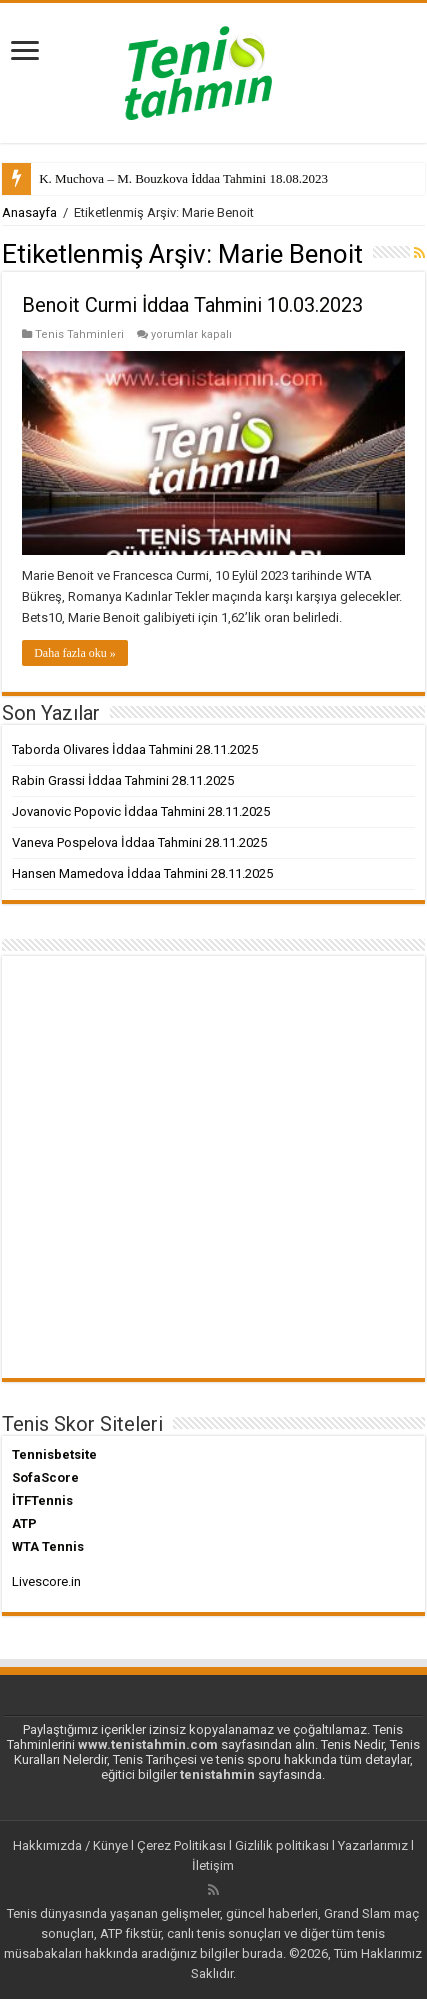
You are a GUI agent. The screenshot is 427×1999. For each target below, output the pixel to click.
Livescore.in (46, 1581)
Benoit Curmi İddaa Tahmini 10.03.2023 (192, 305)
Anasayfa (29, 212)
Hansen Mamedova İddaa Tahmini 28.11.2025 (142, 873)
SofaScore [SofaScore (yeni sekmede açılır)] (45, 1477)
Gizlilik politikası (282, 1845)
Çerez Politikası (181, 1845)
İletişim (213, 1865)
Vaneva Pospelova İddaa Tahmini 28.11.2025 (139, 842)
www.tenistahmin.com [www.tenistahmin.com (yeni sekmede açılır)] (148, 1744)
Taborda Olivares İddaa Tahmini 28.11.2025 (135, 749)
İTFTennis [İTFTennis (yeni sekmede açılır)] (42, 1500)
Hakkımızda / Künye (70, 1845)
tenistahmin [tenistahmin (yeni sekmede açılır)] (217, 1774)
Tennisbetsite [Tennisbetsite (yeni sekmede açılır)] (54, 1454)
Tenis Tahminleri (79, 334)
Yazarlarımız (373, 1845)
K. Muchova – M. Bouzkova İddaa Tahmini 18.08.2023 (183, 178)
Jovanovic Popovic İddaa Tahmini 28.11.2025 (141, 811)
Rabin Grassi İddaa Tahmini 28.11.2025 (123, 780)
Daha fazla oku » (75, 653)
